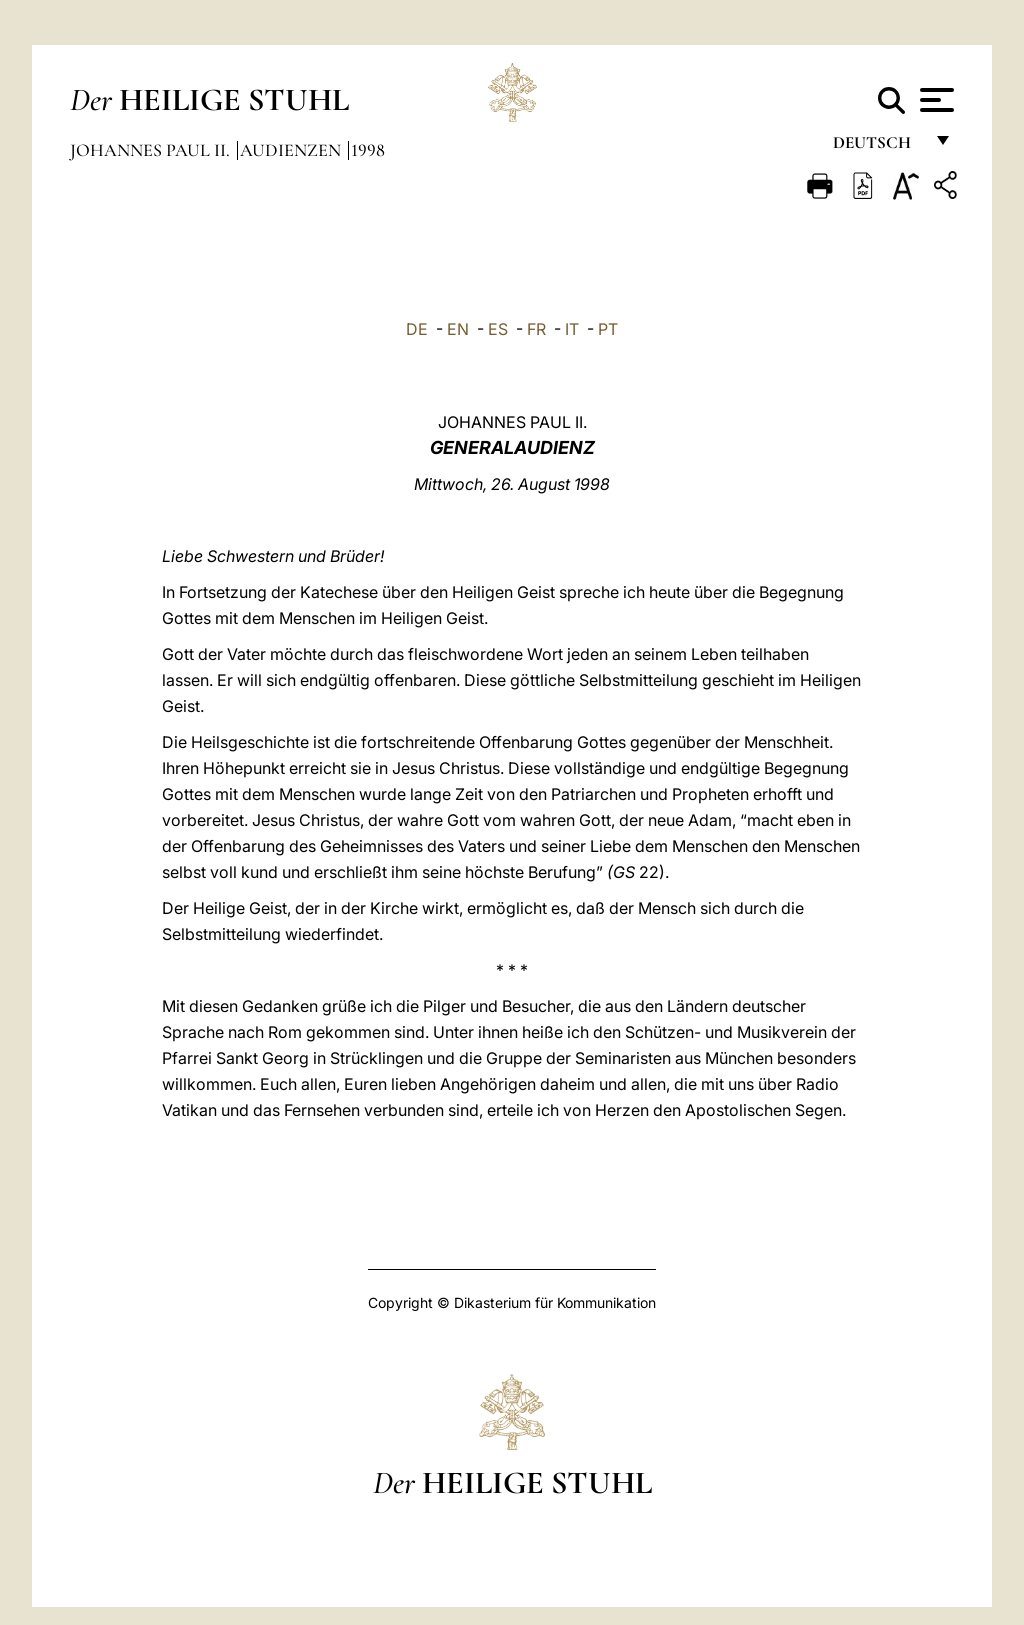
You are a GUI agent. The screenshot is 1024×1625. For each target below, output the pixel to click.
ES (498, 329)
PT (608, 329)
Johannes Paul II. (152, 150)
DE (417, 329)
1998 (368, 150)
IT (572, 329)
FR (536, 329)
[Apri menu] (934, 100)
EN (458, 329)
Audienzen (292, 150)
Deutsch (877, 147)
